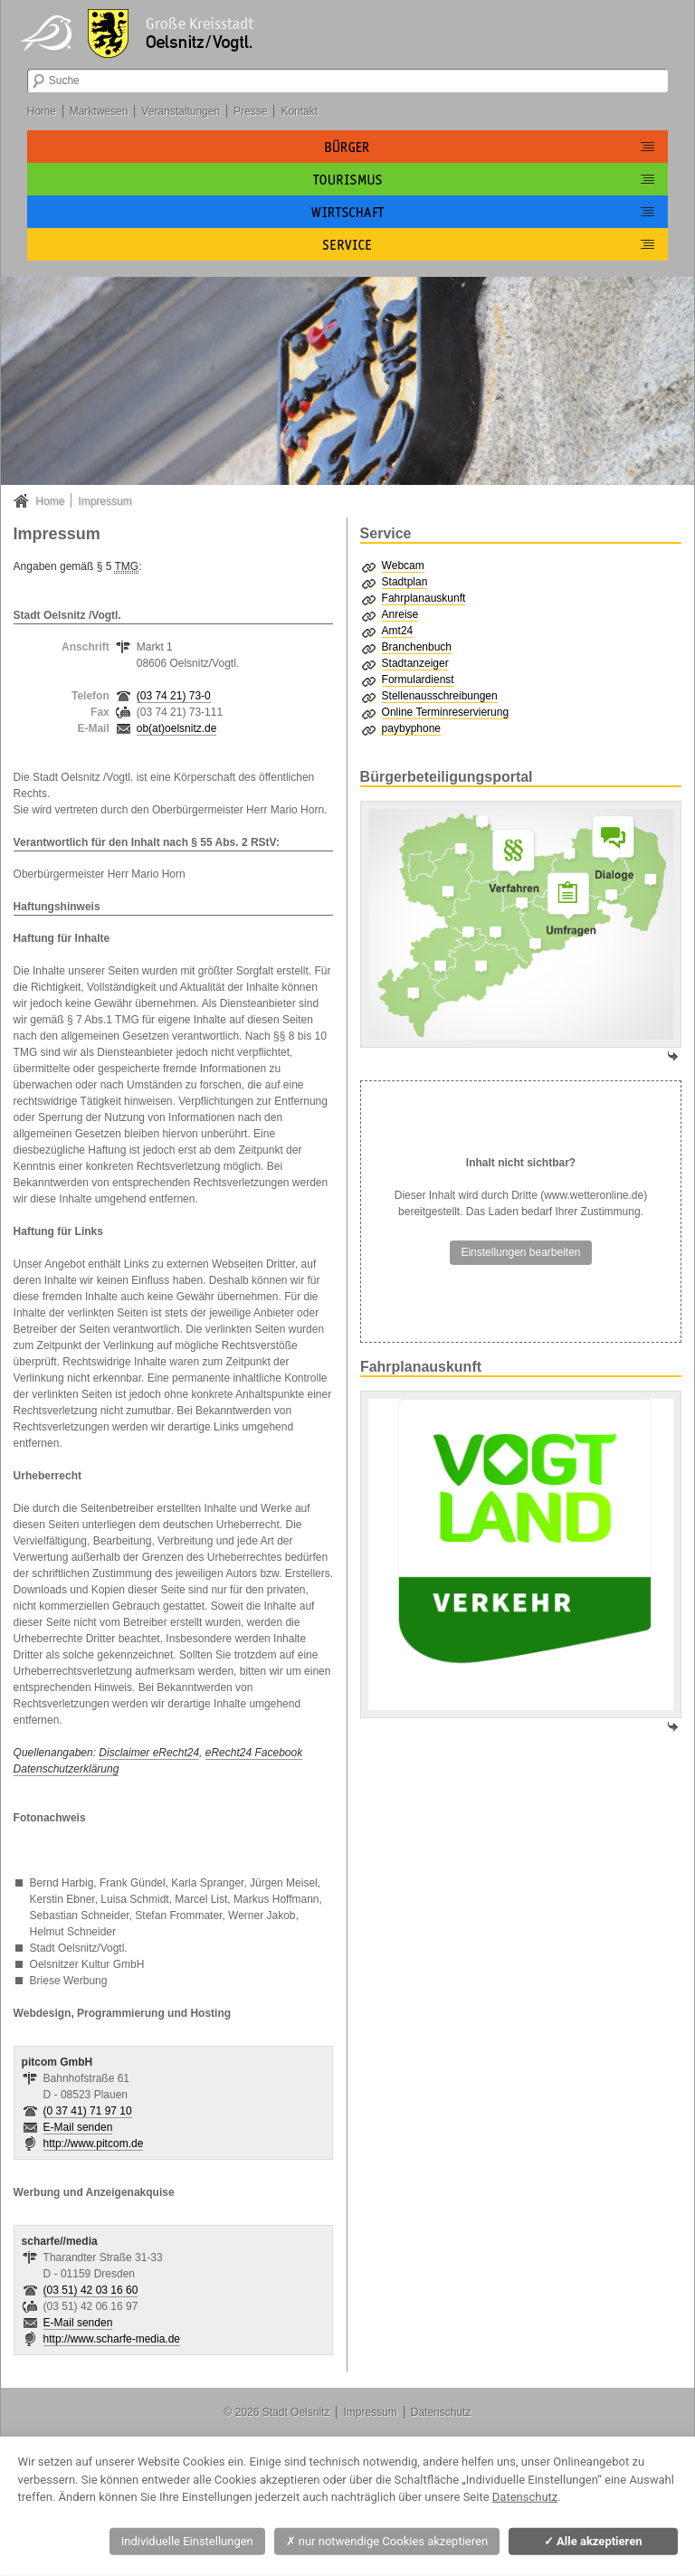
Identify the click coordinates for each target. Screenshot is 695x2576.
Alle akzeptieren (593, 2541)
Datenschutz (441, 2412)
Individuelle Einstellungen (187, 2541)
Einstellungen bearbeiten (520, 1252)
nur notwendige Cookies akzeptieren (387, 2541)
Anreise (400, 614)
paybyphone (411, 728)
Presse (250, 111)
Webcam (403, 565)
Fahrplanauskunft (424, 598)
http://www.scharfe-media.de (111, 2339)
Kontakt (299, 111)
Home (41, 111)
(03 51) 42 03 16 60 (90, 2290)
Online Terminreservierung (445, 712)
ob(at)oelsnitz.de (177, 728)
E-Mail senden (78, 2127)
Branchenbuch (417, 647)
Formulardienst (418, 679)
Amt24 (398, 630)
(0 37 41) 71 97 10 (87, 2111)
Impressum (104, 501)
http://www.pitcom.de (93, 2143)
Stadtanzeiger (415, 663)
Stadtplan (405, 581)
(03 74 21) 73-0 (174, 695)
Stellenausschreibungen (440, 695)
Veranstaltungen (180, 111)
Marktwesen (99, 111)
